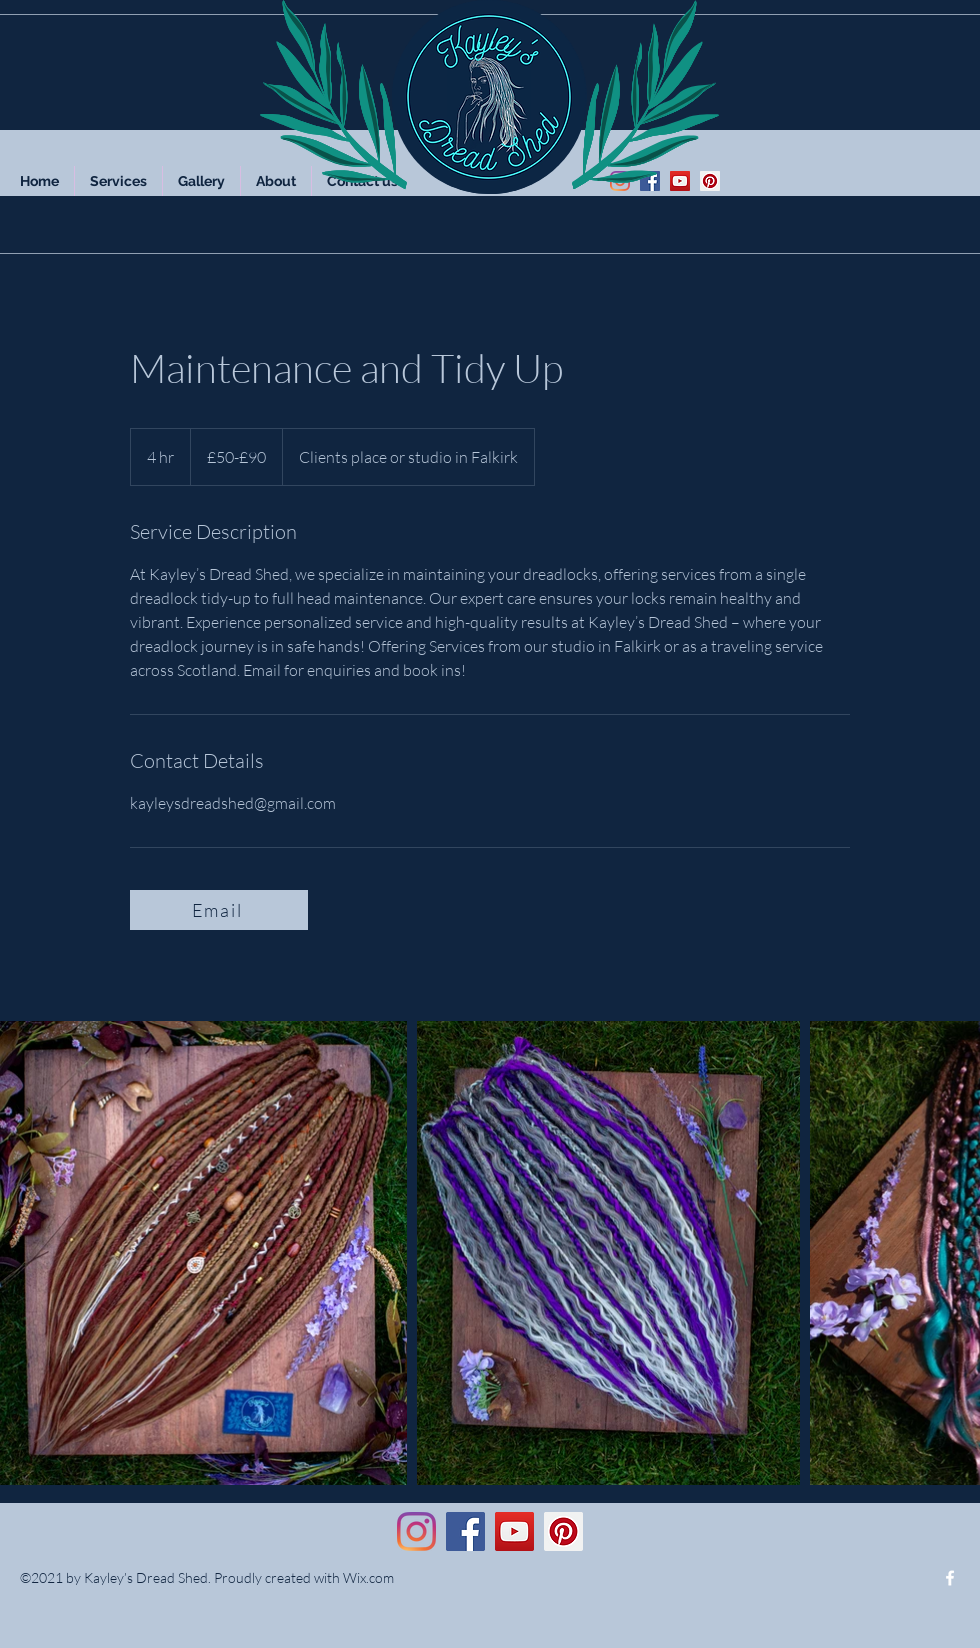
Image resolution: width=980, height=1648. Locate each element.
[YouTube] (680, 181)
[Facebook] (650, 181)
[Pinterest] (710, 181)
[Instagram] (416, 1531)
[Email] (219, 910)
